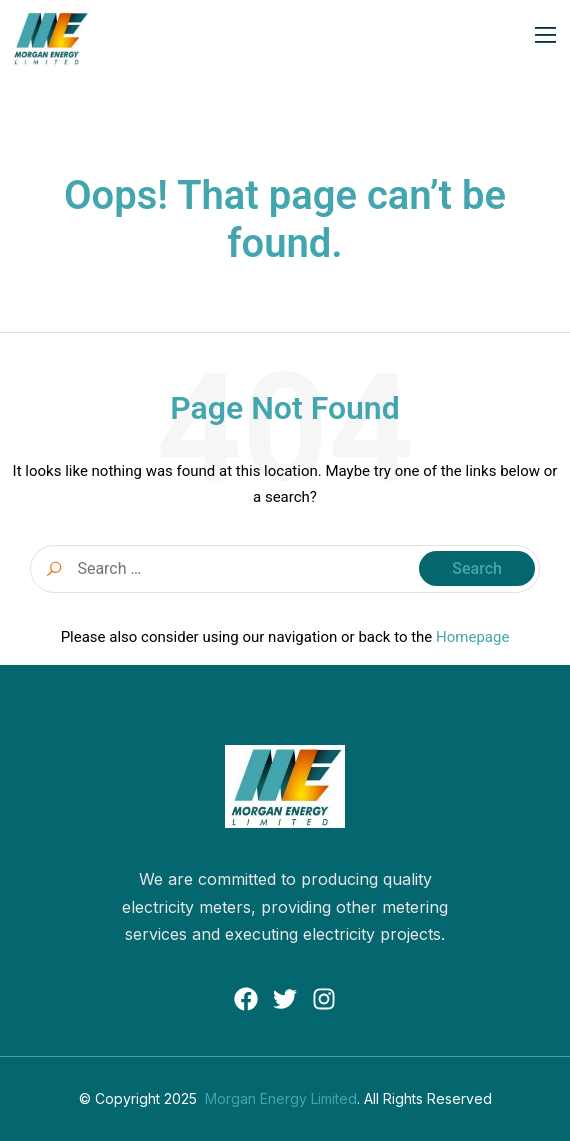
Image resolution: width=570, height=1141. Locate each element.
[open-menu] (546, 38)
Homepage (472, 637)
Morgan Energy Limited (281, 1098)
